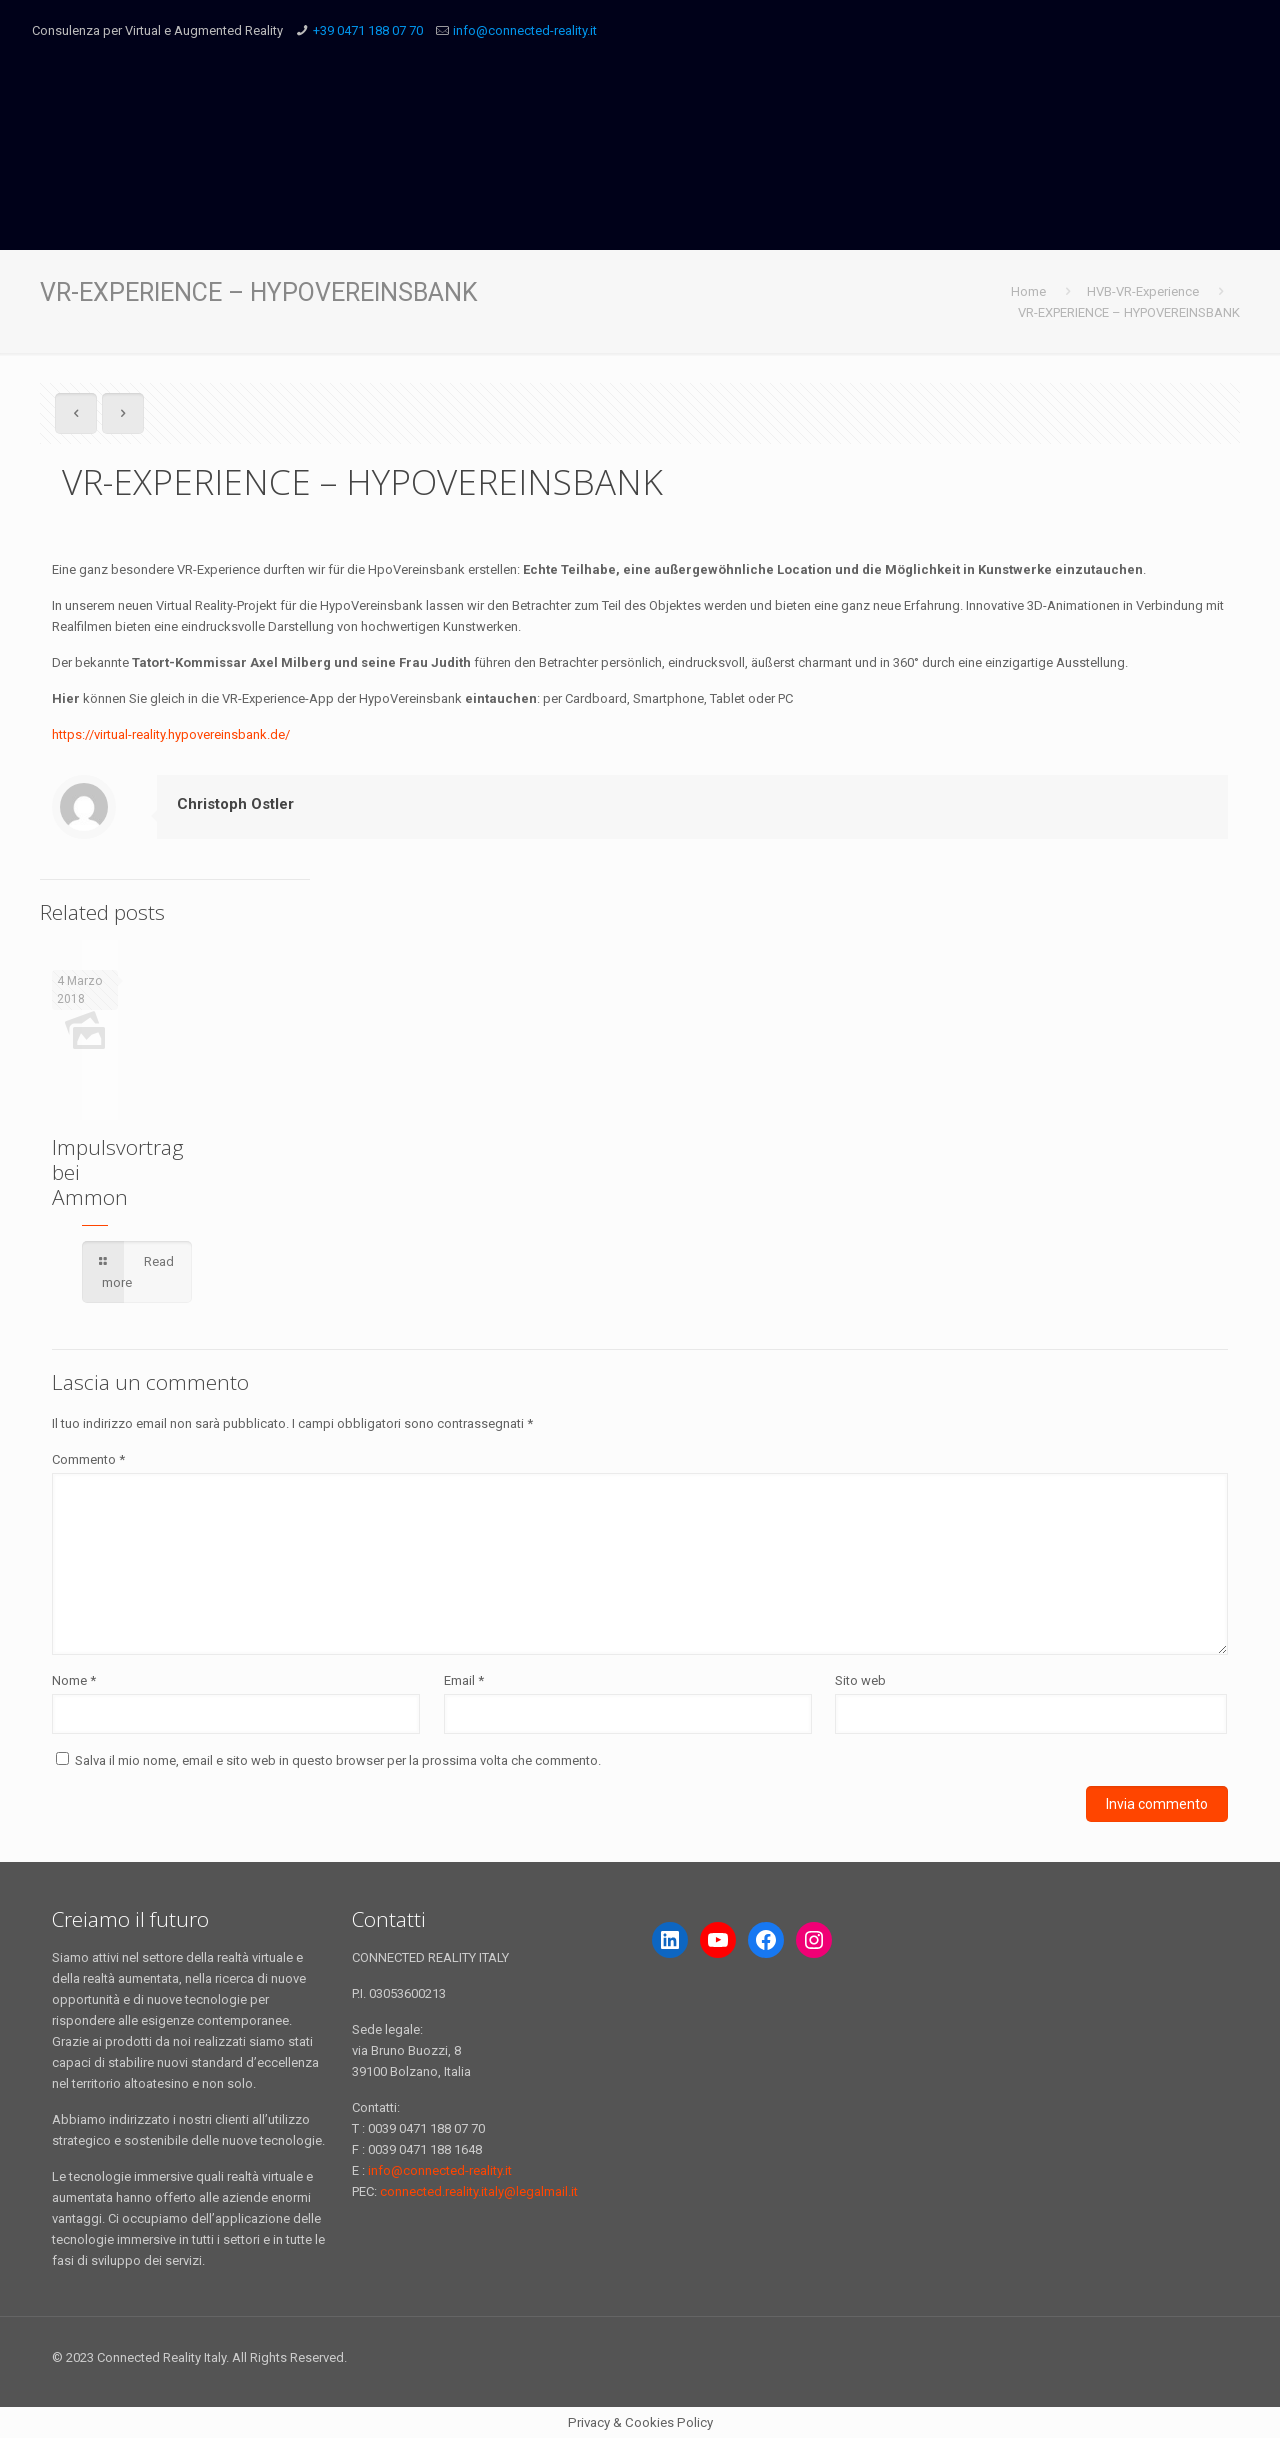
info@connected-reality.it (525, 30)
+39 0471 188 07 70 (368, 30)
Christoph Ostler (235, 804)
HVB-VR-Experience (1143, 291)
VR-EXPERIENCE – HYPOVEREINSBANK (1129, 312)
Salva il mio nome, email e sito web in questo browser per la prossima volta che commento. (338, 1760)
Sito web (860, 1680)
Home (1028, 291)
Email (464, 1680)
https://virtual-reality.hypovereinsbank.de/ (171, 734)
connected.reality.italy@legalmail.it (479, 2191)
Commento (88, 1459)
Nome (74, 1680)
